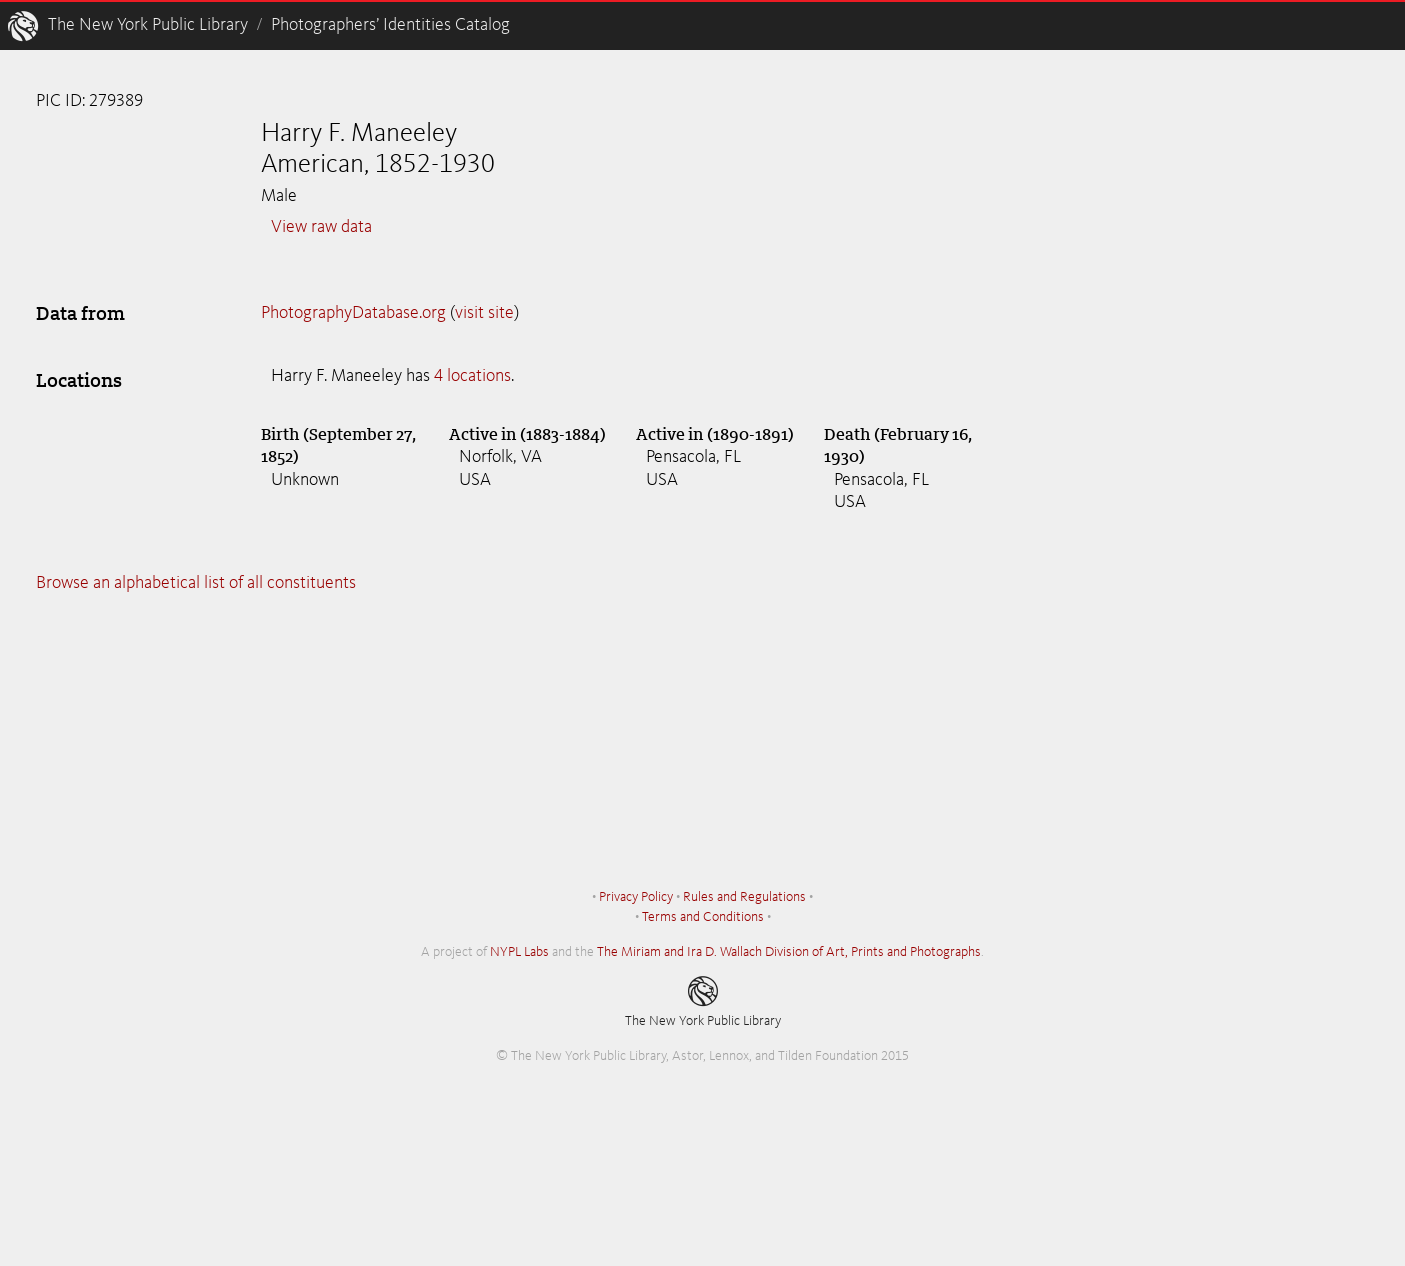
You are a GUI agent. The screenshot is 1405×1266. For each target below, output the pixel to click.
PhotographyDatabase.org (353, 313)
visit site (484, 313)
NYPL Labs (519, 952)
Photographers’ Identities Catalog (390, 25)
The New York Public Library (148, 25)
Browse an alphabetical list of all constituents (196, 583)
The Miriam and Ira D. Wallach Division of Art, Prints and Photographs (789, 952)
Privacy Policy (636, 897)
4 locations (472, 376)
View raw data (321, 227)
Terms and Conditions (703, 917)
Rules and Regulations (744, 897)
